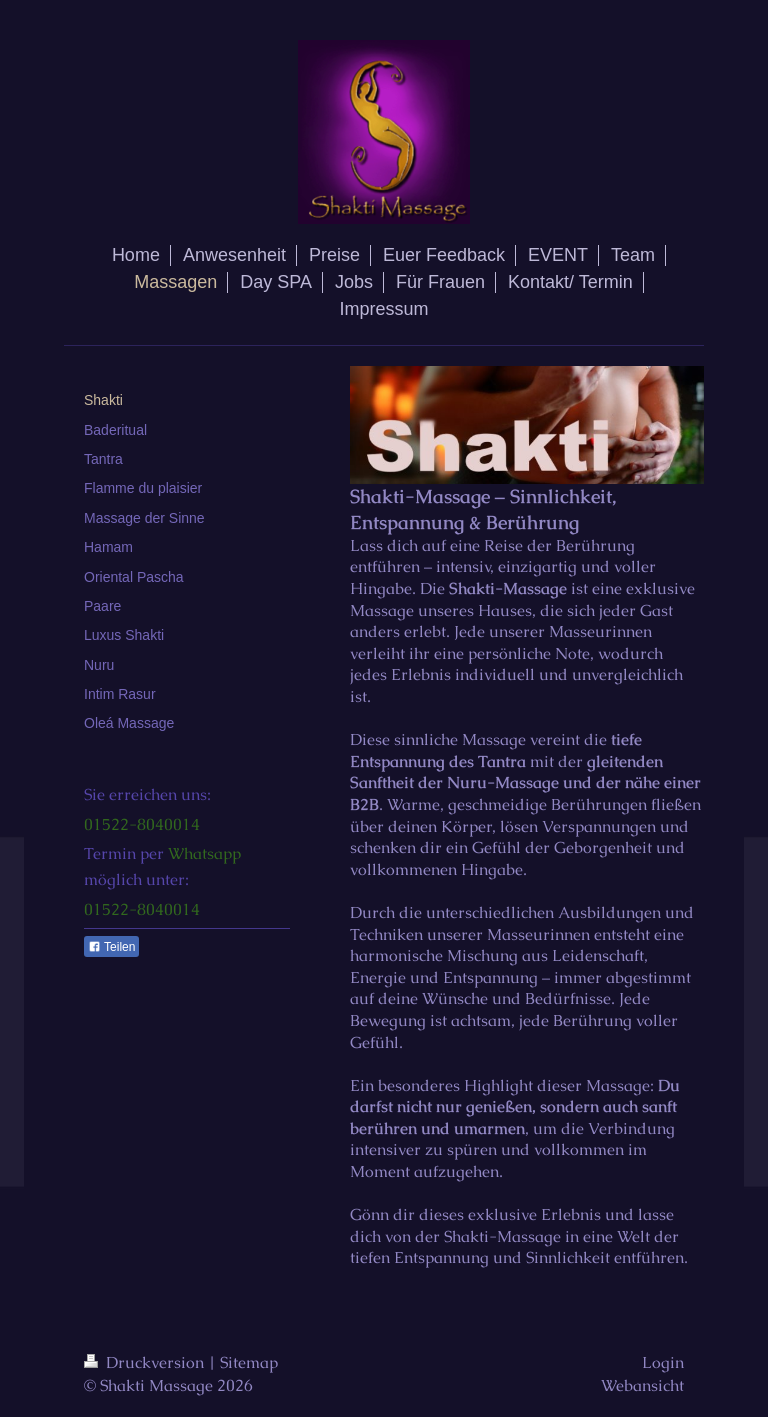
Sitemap (249, 1362)
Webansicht (642, 1385)
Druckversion (146, 1362)
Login (663, 1362)
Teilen (111, 947)
